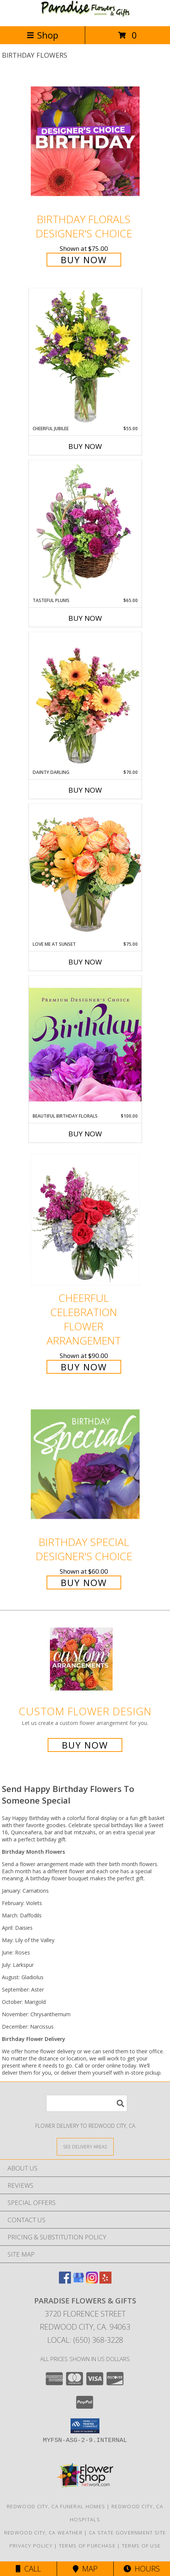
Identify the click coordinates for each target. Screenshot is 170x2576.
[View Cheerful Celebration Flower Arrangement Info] (85, 1219)
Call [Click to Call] (28, 2569)
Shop (42, 35)
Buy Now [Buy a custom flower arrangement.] (85, 1745)
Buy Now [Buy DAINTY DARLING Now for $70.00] (85, 790)
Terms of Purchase (87, 2545)
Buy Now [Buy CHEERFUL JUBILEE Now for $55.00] (85, 446)
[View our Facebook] (65, 2281)
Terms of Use (141, 2545)
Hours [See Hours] (141, 2569)
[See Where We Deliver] (85, 2146)
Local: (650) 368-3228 (85, 2340)
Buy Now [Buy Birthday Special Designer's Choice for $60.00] (84, 1582)
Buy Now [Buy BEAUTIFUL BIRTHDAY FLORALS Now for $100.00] (85, 1134)
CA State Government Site (127, 2532)
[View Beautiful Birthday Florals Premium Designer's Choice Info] (85, 1044)
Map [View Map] (85, 2569)
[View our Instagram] (92, 2281)
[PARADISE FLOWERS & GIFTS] (85, 15)
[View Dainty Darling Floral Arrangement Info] (85, 700)
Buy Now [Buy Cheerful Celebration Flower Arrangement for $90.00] (84, 1367)
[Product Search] (86, 2103)
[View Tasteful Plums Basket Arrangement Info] (85, 529)
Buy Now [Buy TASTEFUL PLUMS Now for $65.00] (85, 618)
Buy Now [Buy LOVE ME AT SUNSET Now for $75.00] (85, 962)
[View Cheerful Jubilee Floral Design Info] (85, 357)
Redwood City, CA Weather (43, 2532)
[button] (85, 2425)
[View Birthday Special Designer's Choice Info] (85, 1463)
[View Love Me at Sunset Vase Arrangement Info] (85, 872)
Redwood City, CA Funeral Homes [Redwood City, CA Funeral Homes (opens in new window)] (56, 2506)
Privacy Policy (31, 2545)
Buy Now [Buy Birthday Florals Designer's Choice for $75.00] (84, 259)
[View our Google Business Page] (78, 2281)
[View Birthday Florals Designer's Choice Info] (85, 141)
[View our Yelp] (105, 2281)
